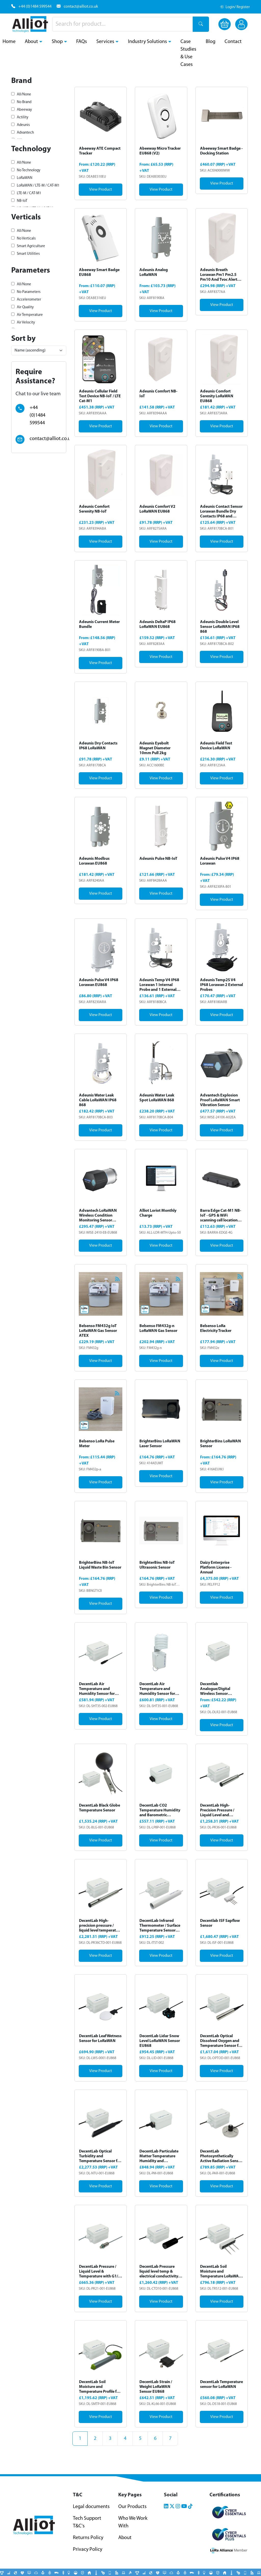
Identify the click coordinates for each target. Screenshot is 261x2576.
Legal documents (91, 2506)
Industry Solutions (147, 41)
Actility (22, 117)
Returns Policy (88, 2537)
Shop (57, 41)
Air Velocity (26, 323)
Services (105, 41)
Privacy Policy (87, 2549)
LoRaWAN (24, 178)
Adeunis (23, 125)
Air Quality (25, 307)
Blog (210, 41)
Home (9, 41)
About (31, 41)
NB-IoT (22, 201)
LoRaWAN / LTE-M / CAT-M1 (38, 186)
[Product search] (122, 24)
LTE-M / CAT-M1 (29, 193)
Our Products (132, 2506)
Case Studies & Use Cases (188, 53)
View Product (100, 190)
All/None (24, 94)
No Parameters (29, 292)
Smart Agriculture (31, 246)
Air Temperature (30, 315)
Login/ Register (235, 7)
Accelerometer (29, 300)
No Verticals (26, 239)
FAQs (81, 41)
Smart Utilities (28, 254)
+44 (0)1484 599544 (31, 7)
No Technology (28, 170)
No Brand (24, 102)
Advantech (25, 133)
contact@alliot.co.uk (77, 7)
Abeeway (24, 110)
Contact (233, 41)
